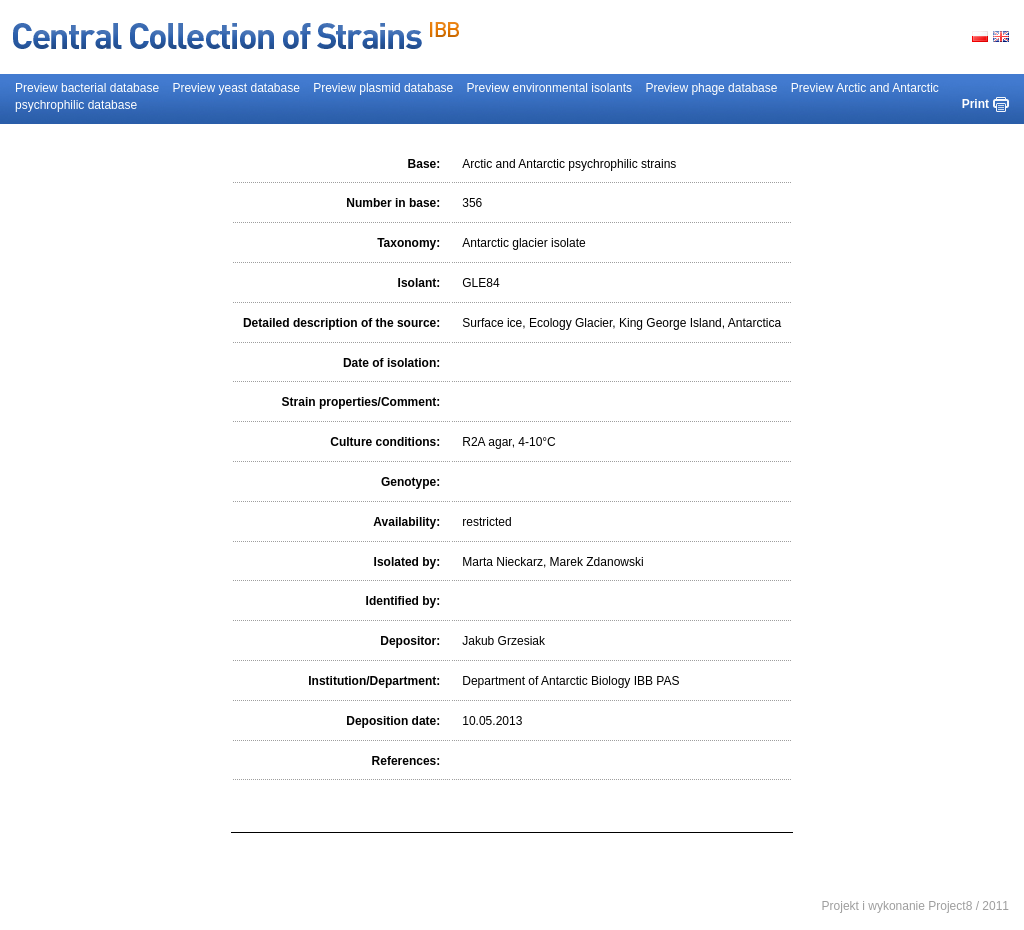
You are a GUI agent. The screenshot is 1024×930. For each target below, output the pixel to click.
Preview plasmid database (383, 88)
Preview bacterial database (87, 88)
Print (975, 104)
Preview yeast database (235, 88)
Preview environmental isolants (549, 88)
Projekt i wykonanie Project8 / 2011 (915, 906)
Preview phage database (711, 88)
